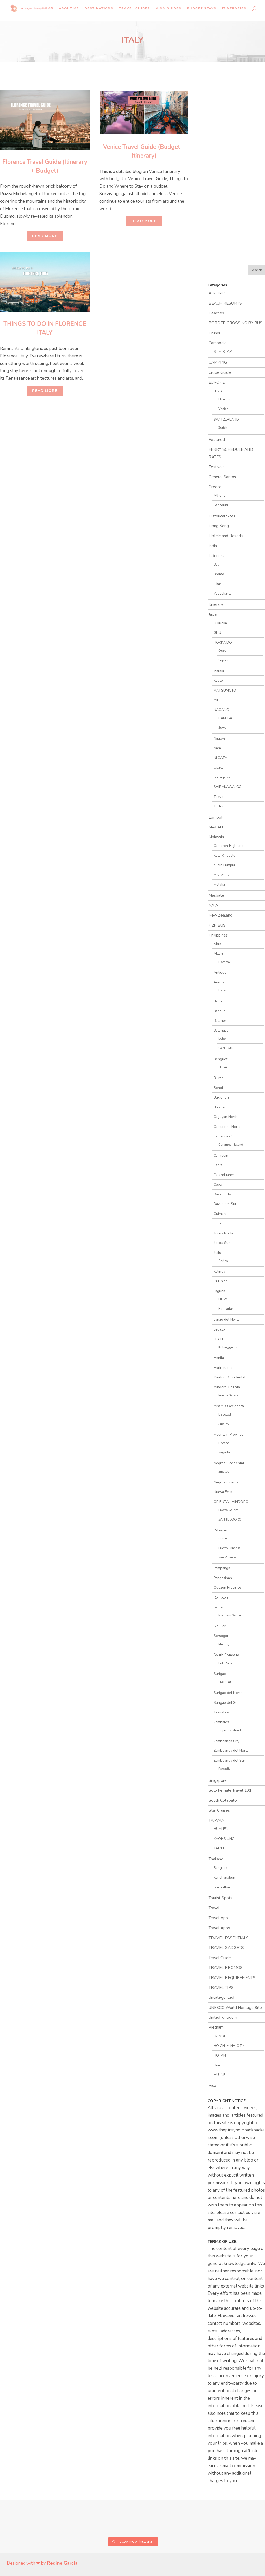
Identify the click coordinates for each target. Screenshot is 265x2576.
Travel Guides (134, 8)
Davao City (222, 1194)
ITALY (218, 391)
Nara (217, 747)
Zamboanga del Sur (229, 1760)
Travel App (218, 1917)
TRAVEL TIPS (221, 1987)
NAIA (213, 905)
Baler (222, 990)
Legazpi (220, 1329)
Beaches (216, 313)
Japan (213, 614)
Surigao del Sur (226, 1702)
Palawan (220, 1530)
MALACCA (222, 874)
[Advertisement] (55, 442)
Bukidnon (221, 1097)
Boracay (224, 962)
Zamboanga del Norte (231, 1750)
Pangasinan (223, 1577)
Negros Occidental (229, 1463)
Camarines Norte (227, 1126)
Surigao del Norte (228, 1692)
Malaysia (216, 837)
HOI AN (220, 2055)
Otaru (222, 650)
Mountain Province (229, 1434)
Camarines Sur (225, 1136)
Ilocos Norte (223, 1233)
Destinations (99, 8)
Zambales (221, 1722)
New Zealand (220, 915)
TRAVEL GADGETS (226, 1947)
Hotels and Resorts (226, 535)
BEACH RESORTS (225, 303)
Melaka (219, 884)
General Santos (222, 477)
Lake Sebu (225, 1663)
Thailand (216, 1859)
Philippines (218, 935)
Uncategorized (221, 1997)
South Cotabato (226, 1654)
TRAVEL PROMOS (226, 1967)
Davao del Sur (225, 1203)
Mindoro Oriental (227, 1387)
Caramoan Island (230, 1144)
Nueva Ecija (223, 1491)
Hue (217, 2065)
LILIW (222, 1299)
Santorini (221, 505)
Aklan (218, 953)
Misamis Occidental (229, 1406)
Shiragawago (224, 777)
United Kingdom (223, 2017)
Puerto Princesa (229, 1548)
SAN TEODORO (229, 1519)
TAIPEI (219, 1848)
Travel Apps (219, 1928)
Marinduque (223, 1367)
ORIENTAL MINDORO (231, 1501)
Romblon (221, 1597)
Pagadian (225, 1768)
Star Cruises (219, 1810)
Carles (223, 1260)
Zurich (222, 427)
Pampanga (222, 1568)
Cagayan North (226, 1116)
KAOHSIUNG (224, 1838)
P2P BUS (217, 925)
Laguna (219, 1291)
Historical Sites (222, 516)
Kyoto (218, 680)
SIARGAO (225, 1682)
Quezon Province (227, 1587)
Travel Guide (220, 1957)
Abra (217, 943)
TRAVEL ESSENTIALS (229, 1937)
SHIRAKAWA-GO (228, 786)
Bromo (219, 574)
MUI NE (219, 2074)
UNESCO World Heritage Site (235, 2007)
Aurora (219, 982)
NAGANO (221, 709)
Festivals (216, 466)
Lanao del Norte (227, 1319)
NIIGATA (220, 757)
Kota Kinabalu (224, 855)
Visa (212, 2085)
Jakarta (219, 583)
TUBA (222, 1067)
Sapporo (224, 660)
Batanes (220, 1020)
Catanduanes (224, 1174)
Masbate (216, 895)
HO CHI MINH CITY (229, 2045)
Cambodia (217, 343)
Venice (223, 408)
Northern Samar (229, 1615)
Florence (224, 399)
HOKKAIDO (223, 642)
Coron (222, 1538)
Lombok (216, 817)
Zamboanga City (226, 1741)
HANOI (219, 2035)
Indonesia (217, 555)
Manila (219, 1357)
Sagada (224, 1452)
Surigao (220, 1673)
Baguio (219, 1001)
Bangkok (220, 1867)
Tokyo (218, 796)
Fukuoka (220, 623)
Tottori (219, 806)
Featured (217, 439)
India (213, 545)
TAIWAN (216, 1820)
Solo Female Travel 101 (230, 1790)
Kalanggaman (228, 1347)
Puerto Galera (228, 1395)
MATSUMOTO (225, 690)
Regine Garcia (61, 2563)
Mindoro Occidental (229, 1377)
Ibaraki (219, 670)
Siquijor (220, 1626)
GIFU (217, 632)
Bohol (218, 1087)
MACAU (216, 827)
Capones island (229, 1730)
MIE (216, 700)
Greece (215, 486)
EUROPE (217, 382)
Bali (216, 564)
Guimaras (221, 1213)
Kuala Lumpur (224, 865)
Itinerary (216, 604)
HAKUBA (225, 718)
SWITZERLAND (226, 419)
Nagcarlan (226, 1308)
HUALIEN (221, 1828)
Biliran (219, 1077)
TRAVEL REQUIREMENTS (232, 1977)
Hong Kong (219, 526)
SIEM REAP (223, 351)
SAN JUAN (226, 1048)
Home (47, 8)
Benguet (220, 1059)
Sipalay (223, 1423)
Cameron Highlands (229, 845)
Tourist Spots (220, 1898)
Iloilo (217, 1252)
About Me (69, 8)
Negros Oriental (227, 1482)
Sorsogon (221, 1635)
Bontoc (223, 1443)
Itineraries (234, 8)
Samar (219, 1607)
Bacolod (224, 1414)
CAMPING (218, 362)
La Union (221, 1281)
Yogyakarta (222, 593)
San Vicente (227, 1557)
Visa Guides (168, 8)
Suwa (222, 727)
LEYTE (219, 1338)
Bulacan (220, 1107)
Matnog (224, 1644)
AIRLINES (217, 293)
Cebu (218, 1184)
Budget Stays (201, 8)
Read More (44, 235)
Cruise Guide (220, 372)
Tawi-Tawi (222, 1712)
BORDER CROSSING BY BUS (235, 323)
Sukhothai (222, 1887)
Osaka (219, 767)
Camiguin (221, 1155)
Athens (219, 495)
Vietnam (216, 2027)
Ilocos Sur (222, 1242)
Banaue (220, 1011)
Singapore (218, 1780)
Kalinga (219, 1271)
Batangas (221, 1030)
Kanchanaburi (224, 1877)
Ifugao (219, 1223)
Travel (214, 1908)
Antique (220, 972)
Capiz (218, 1165)
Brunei (214, 333)
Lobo (222, 1038)
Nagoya (220, 738)
